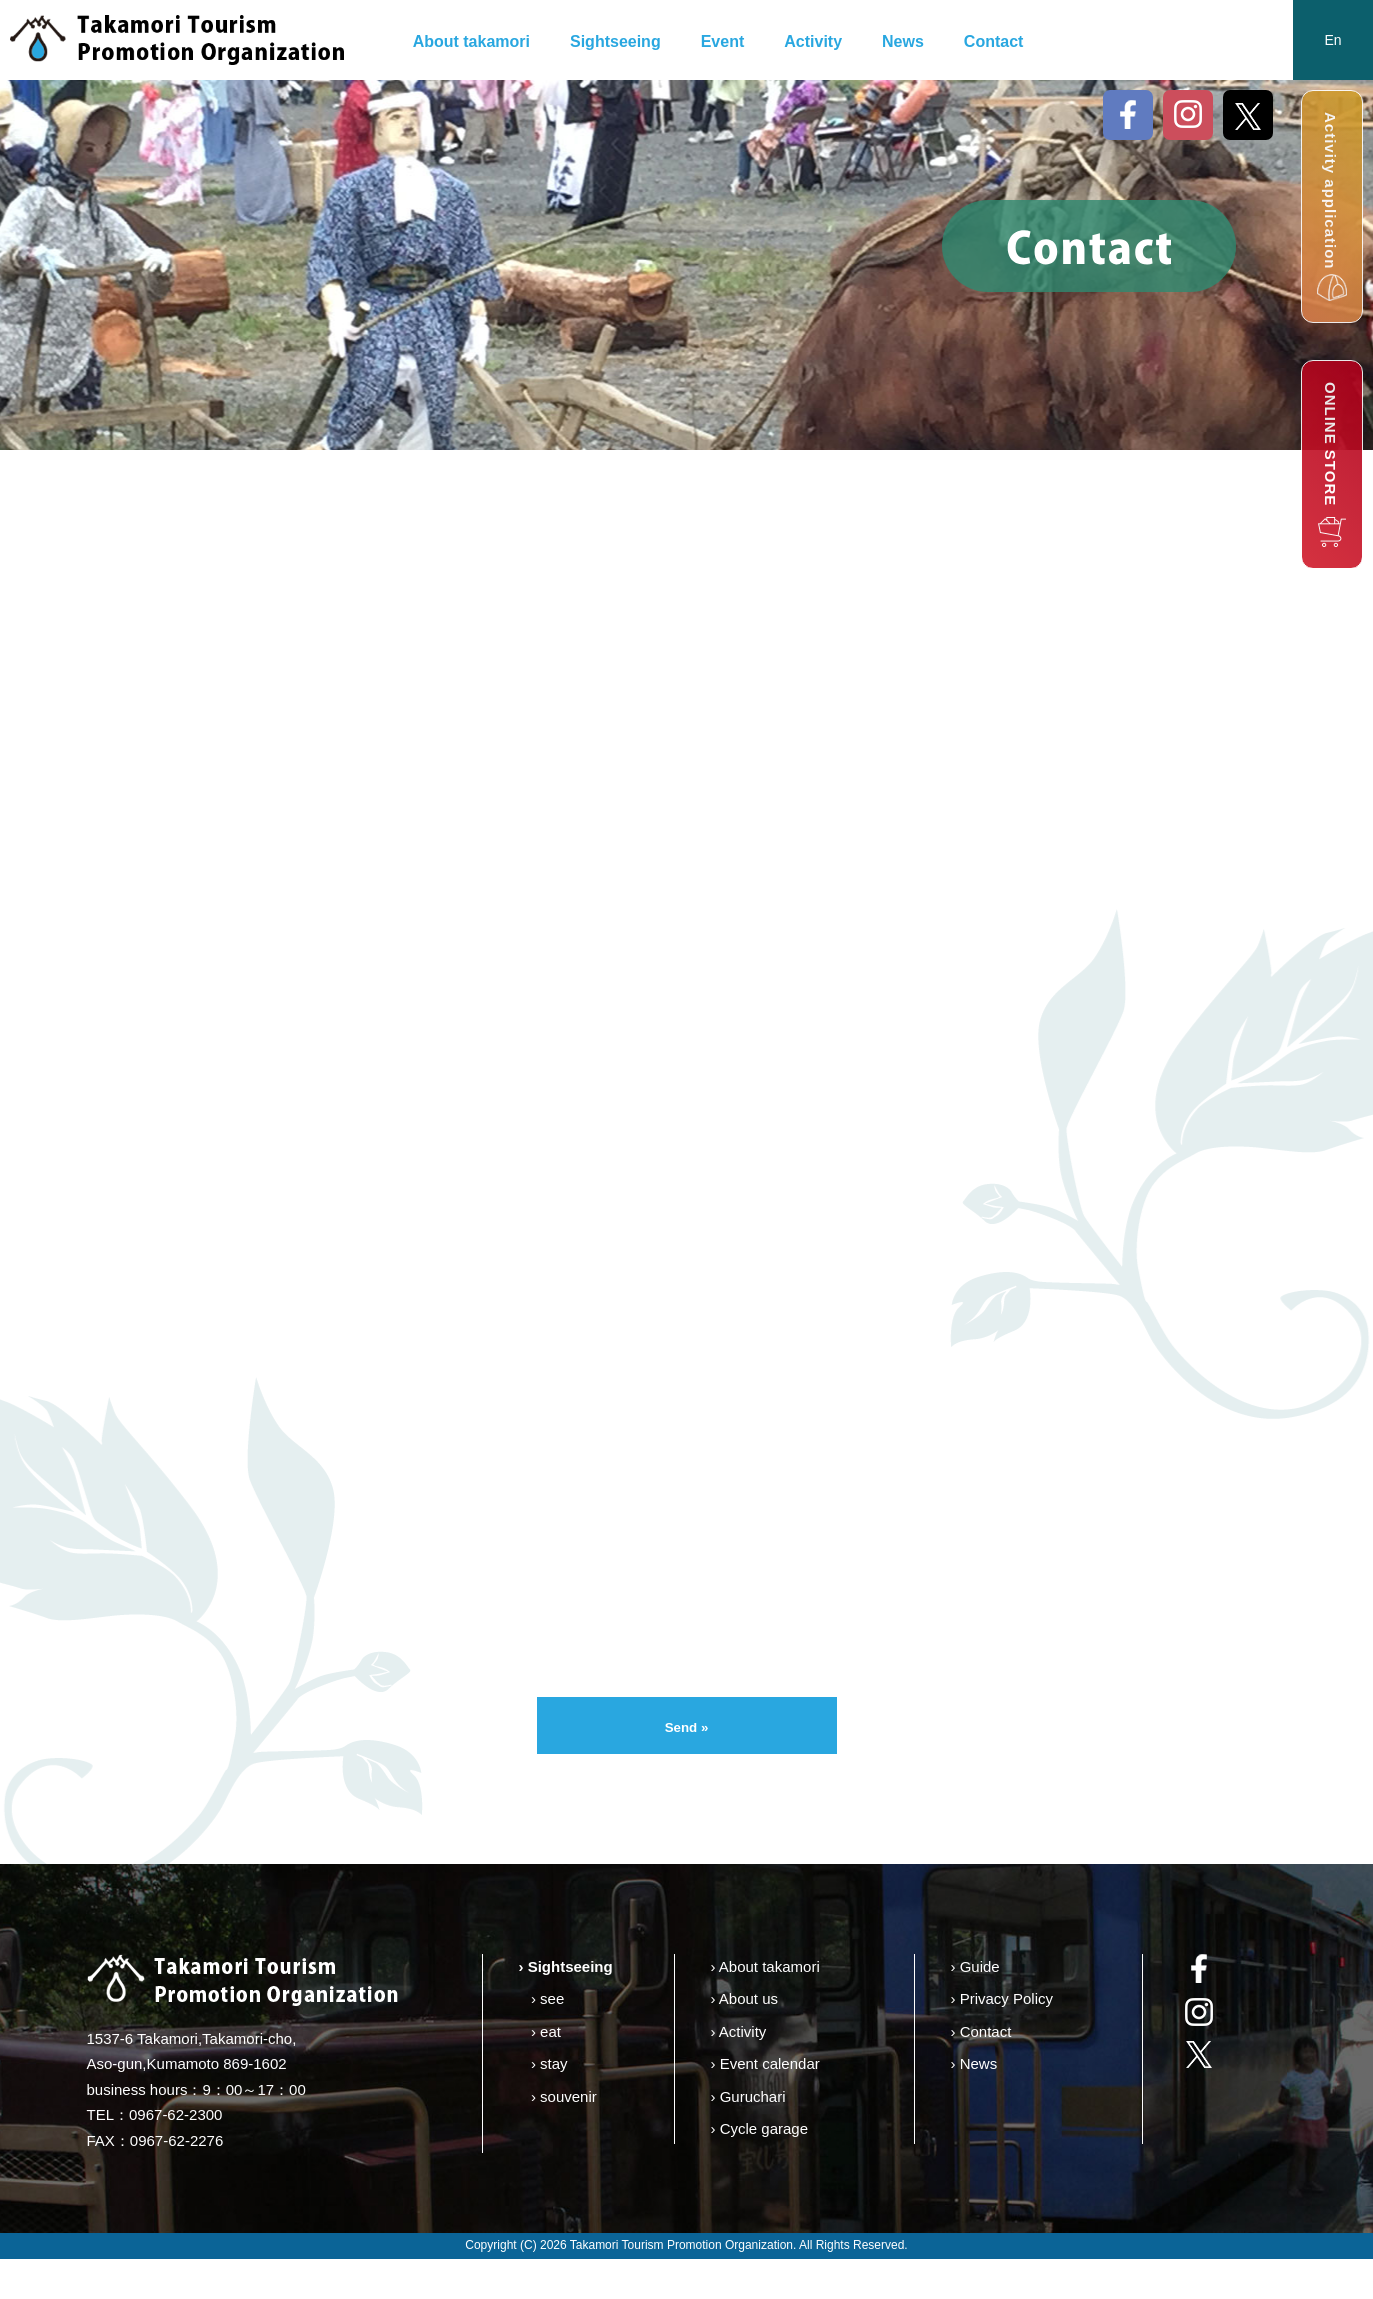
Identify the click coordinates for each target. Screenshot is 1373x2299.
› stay (549, 2103)
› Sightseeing (566, 2006)
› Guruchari (748, 2136)
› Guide (975, 2006)
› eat (546, 2071)
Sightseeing (615, 41)
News (903, 41)
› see (547, 2038)
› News (974, 2103)
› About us (745, 2038)
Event (723, 41)
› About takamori (765, 2006)
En (1332, 40)
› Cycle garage (760, 2168)
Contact (994, 41)
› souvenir (564, 2136)
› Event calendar (765, 2103)
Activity (813, 41)
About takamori (471, 41)
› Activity (739, 2071)
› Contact (981, 2071)
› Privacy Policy (1002, 2038)
